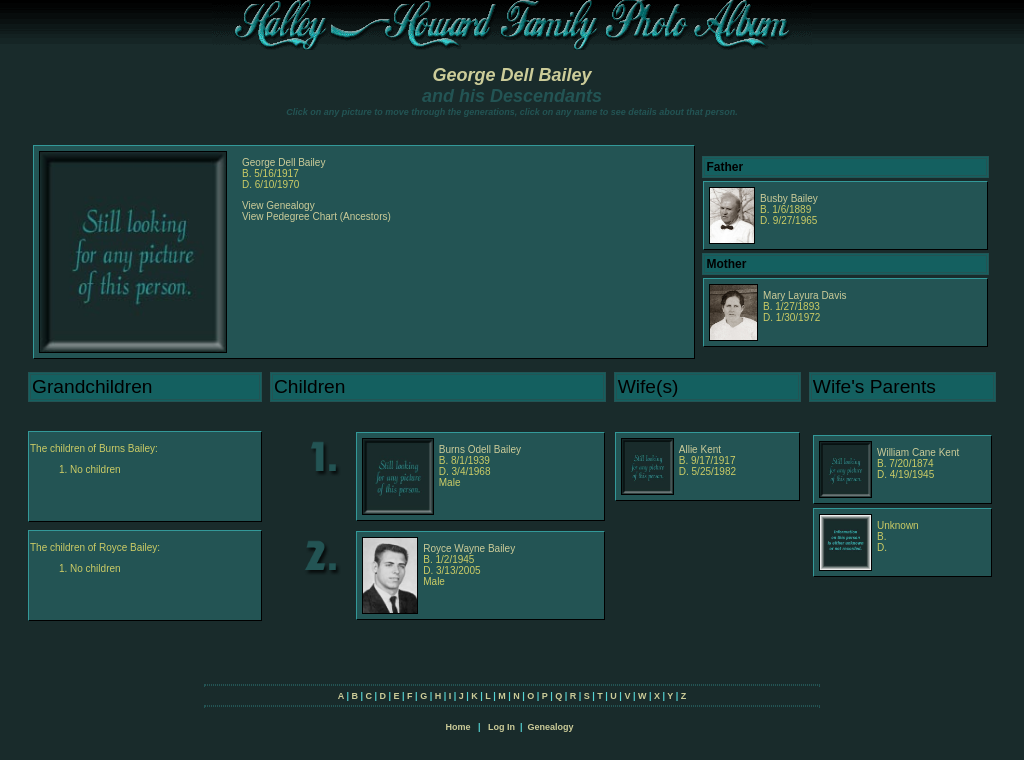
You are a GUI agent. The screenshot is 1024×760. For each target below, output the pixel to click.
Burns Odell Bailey (480, 449)
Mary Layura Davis (804, 295)
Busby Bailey (789, 198)
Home (457, 727)
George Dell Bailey (511, 75)
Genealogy (551, 727)
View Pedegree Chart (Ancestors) (316, 216)
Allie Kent (700, 449)
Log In (501, 727)
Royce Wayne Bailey (469, 548)
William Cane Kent (918, 452)
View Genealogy (278, 205)
